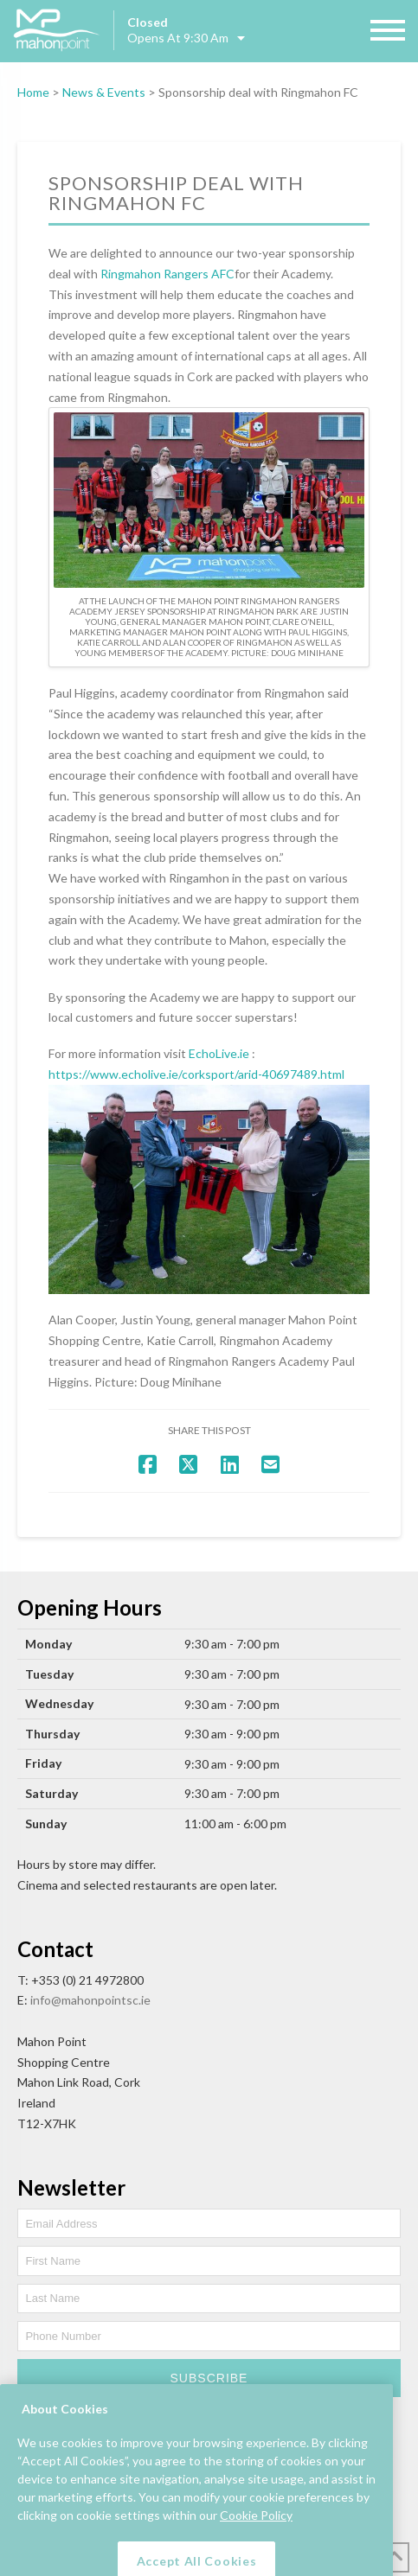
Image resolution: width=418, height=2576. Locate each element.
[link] (167, 273)
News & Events (103, 92)
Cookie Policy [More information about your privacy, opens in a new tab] (256, 2548)
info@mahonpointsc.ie (90, 2000)
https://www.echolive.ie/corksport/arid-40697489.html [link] (196, 1074)
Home (33, 92)
